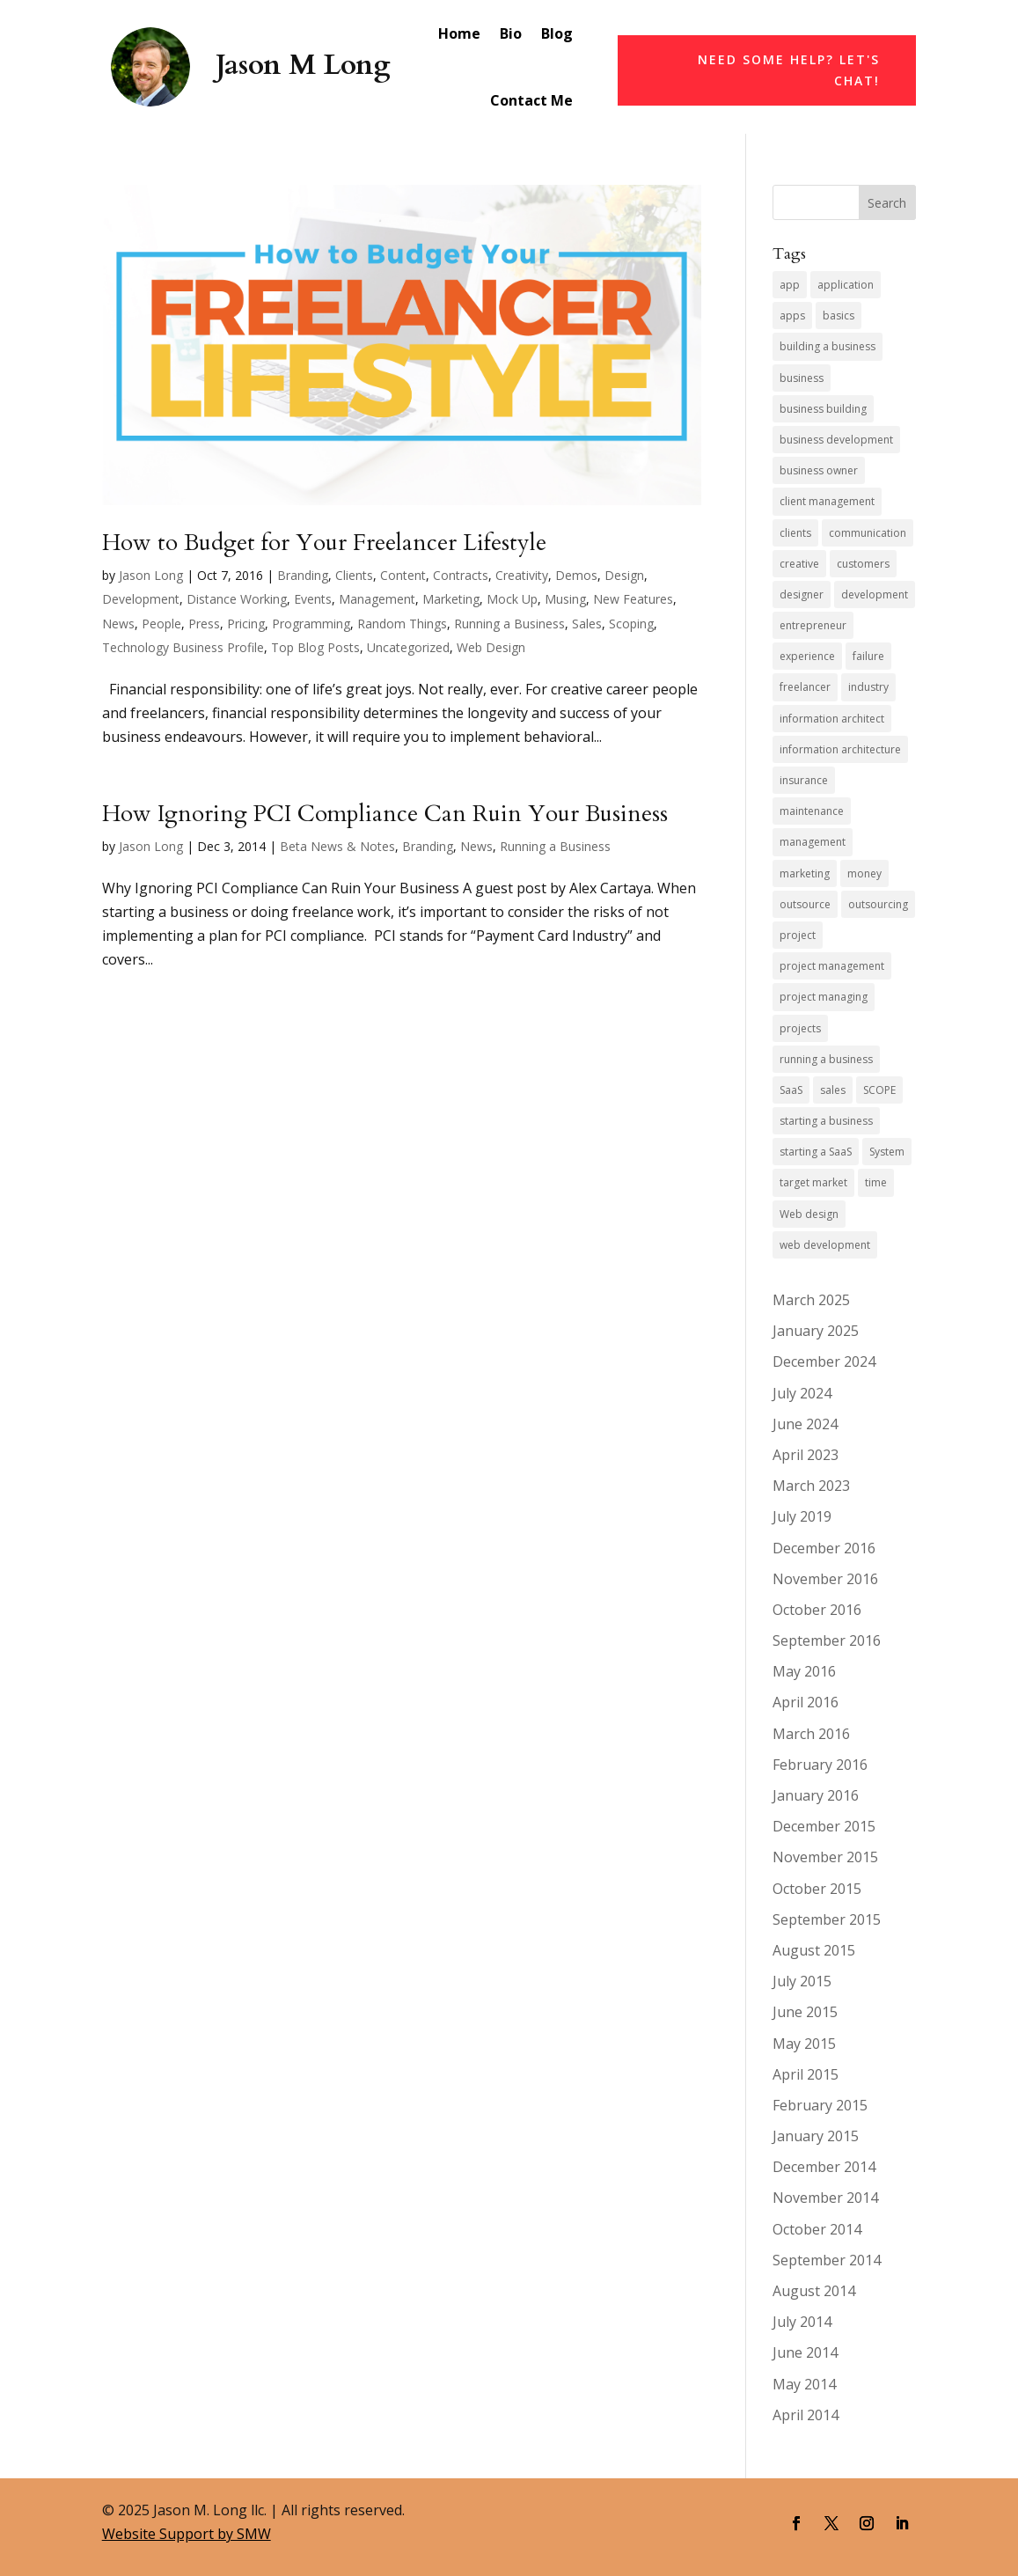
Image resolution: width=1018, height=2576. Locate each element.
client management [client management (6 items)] (827, 501)
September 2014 (827, 2260)
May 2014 (804, 2384)
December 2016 (824, 1548)
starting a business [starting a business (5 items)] (826, 1120)
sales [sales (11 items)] (833, 1090)
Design (624, 575)
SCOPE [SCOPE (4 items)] (879, 1090)
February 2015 (820, 2105)
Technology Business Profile (183, 647)
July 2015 (802, 1981)
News (118, 623)
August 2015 (814, 1950)
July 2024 (802, 1393)
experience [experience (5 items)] (807, 656)
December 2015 (824, 1826)
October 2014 (817, 2229)
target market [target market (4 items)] (813, 1182)
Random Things (402, 623)
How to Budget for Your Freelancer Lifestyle (324, 542)
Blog (557, 33)
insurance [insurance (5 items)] (804, 780)
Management (377, 599)
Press (204, 623)
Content (403, 575)
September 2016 (827, 1640)
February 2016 (820, 1764)
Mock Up (512, 599)
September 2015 (827, 1919)
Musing (565, 599)
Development (140, 599)
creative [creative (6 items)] (799, 563)
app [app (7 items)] (790, 284)
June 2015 (805, 2012)
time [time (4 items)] (876, 1182)
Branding (302, 575)
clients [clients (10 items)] (795, 532)
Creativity (521, 575)
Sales (587, 623)
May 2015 (804, 2043)
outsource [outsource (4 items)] (805, 904)
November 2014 (825, 2197)
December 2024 (824, 1361)
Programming (311, 623)
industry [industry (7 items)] (868, 686)
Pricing (246, 623)
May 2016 (804, 1671)
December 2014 (824, 2166)
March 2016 (811, 1733)
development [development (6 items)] (874, 594)
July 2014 (802, 2321)
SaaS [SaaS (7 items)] (791, 1090)
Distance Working (237, 599)
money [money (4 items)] (864, 873)
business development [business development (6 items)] (836, 439)
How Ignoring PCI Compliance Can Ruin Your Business (385, 813)
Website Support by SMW (186, 2533)
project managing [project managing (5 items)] (824, 996)
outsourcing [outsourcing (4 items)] (878, 904)
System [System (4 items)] (886, 1151)
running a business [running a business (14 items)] (826, 1059)
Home (459, 33)
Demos (576, 575)
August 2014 (814, 2291)
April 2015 (806, 2074)
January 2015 (816, 2136)
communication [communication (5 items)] (867, 532)
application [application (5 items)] (845, 284)
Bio (511, 33)
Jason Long (151, 575)
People (161, 623)
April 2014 (806, 2415)
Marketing (451, 599)
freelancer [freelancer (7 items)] (805, 686)
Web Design (491, 647)
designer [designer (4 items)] (802, 594)
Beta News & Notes (337, 846)
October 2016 (817, 1609)
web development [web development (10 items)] (825, 1244)
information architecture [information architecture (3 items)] (840, 749)
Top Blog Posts (315, 647)
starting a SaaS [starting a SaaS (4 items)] (816, 1151)
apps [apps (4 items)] (792, 315)
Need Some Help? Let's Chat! (789, 70)
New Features (633, 599)
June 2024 (805, 1424)
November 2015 (825, 1857)
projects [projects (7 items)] (800, 1028)
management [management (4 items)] (813, 841)
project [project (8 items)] (798, 935)
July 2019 (802, 1516)
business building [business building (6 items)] (823, 408)
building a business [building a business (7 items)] (827, 346)
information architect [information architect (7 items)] (832, 718)
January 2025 (816, 1330)
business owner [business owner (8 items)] (819, 470)
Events (313, 599)
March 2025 (811, 1300)
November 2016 (825, 1579)
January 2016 (816, 1795)
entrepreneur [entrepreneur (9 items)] (813, 625)
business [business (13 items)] (802, 378)
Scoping (631, 623)
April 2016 (806, 1702)
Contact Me (531, 100)
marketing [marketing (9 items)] (805, 873)
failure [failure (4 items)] (868, 656)
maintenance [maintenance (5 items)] (812, 811)
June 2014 (805, 2352)
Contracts (460, 575)
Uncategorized (408, 647)
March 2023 (811, 1485)
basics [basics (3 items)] (838, 315)
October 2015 (817, 1888)
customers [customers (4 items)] (863, 563)
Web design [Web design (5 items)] (809, 1214)
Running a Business (509, 623)
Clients (354, 575)
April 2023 (806, 1454)
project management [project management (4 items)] (832, 965)
